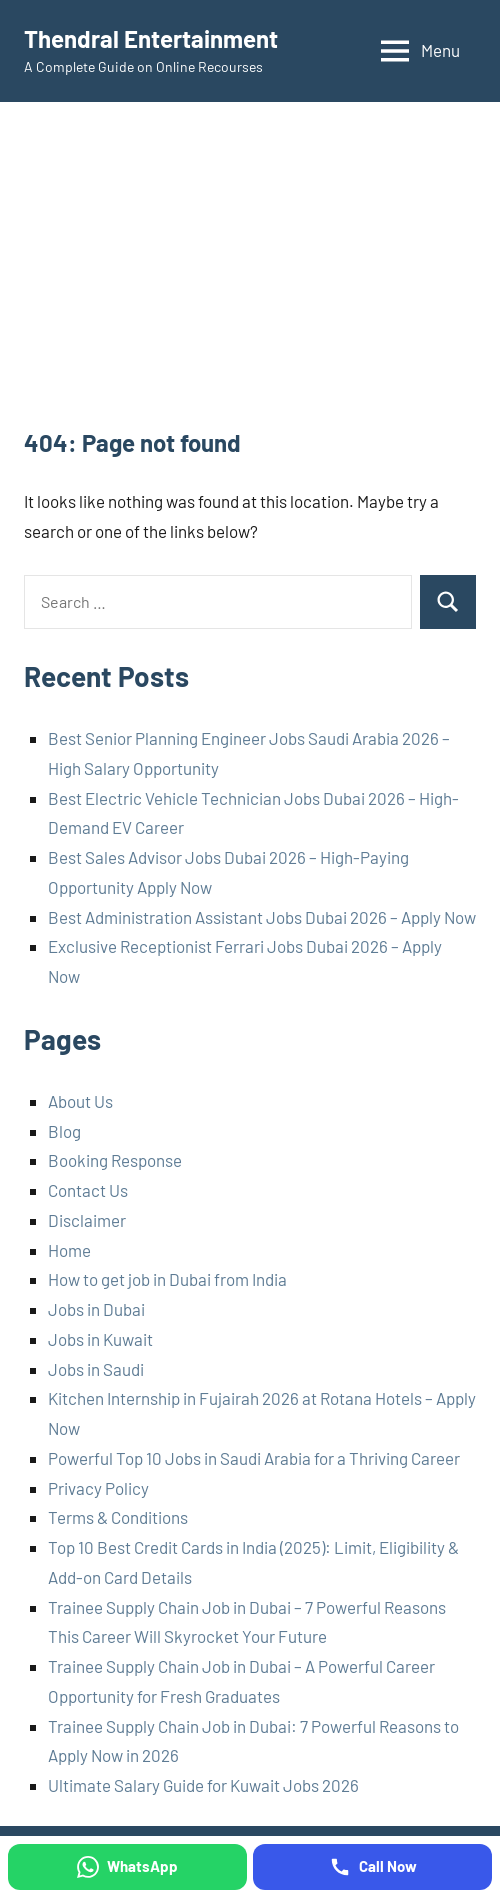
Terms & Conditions (118, 1517)
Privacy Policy (98, 1488)
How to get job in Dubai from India (167, 1279)
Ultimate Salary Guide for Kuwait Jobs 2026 (203, 1785)
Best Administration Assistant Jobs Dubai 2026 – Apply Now (262, 917)
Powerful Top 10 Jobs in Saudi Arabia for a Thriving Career (254, 1458)
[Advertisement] (250, 276)
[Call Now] (372, 1867)
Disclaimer (87, 1220)
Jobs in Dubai (96, 1309)
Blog (64, 1131)
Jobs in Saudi (96, 1369)
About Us (80, 1101)
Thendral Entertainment (151, 38)
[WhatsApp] (127, 1867)
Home (69, 1250)
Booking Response (115, 1160)
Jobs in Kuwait (100, 1339)
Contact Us (88, 1190)
